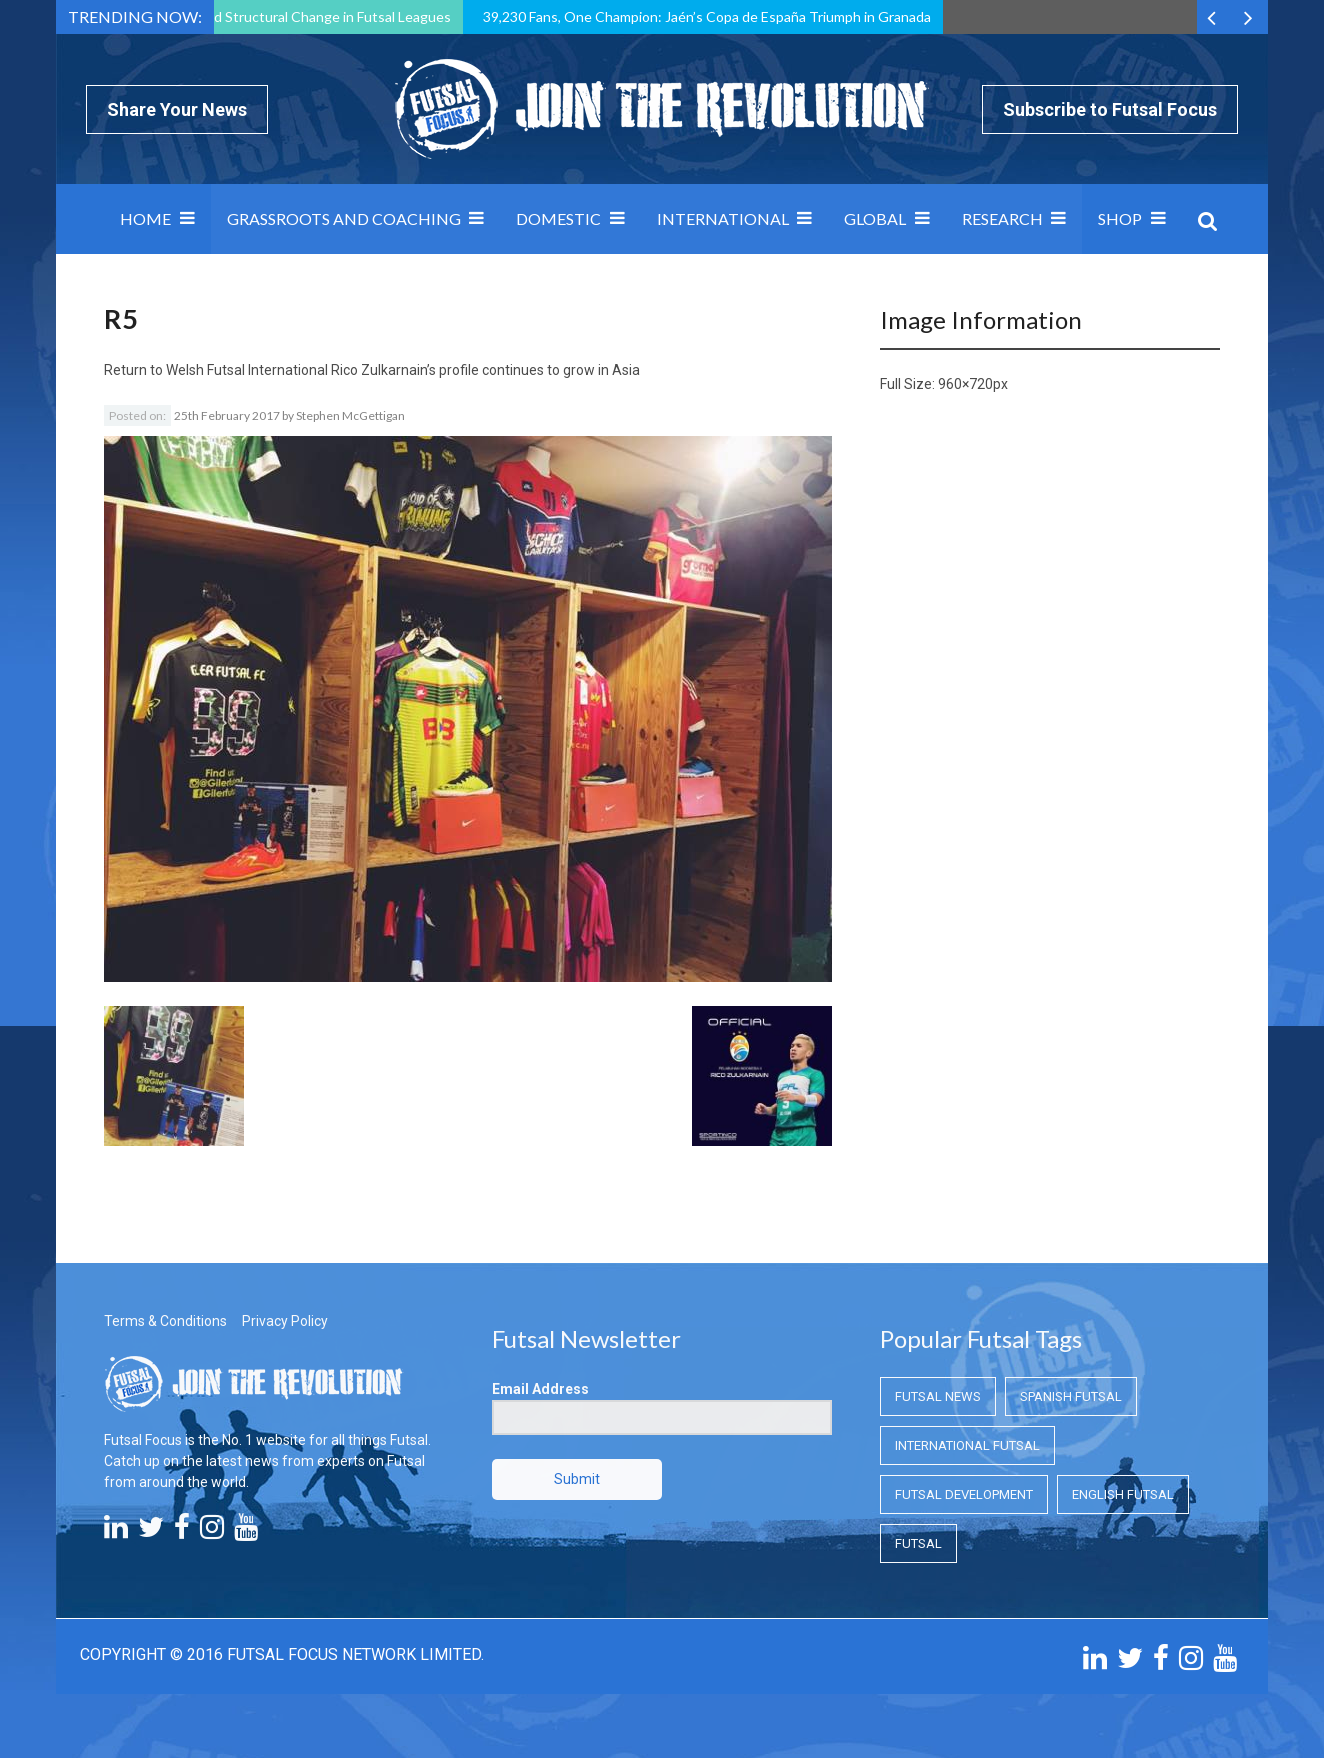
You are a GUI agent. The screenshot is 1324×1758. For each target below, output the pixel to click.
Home (145, 218)
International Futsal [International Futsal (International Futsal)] (967, 1445)
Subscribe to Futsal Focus (1110, 109)
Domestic (558, 218)
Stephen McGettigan (350, 415)
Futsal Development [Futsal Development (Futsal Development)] (964, 1494)
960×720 (965, 384)
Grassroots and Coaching (344, 218)
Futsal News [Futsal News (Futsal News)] (938, 1396)
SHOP (1120, 218)
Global (875, 218)
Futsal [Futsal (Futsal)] (918, 1543)
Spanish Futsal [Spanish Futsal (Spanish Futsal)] (1071, 1396)
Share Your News (177, 109)
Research (1002, 218)
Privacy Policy (285, 1321)
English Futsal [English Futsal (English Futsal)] (1123, 1494)
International (723, 218)
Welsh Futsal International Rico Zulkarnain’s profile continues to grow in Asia (403, 370)
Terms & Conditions (165, 1321)
